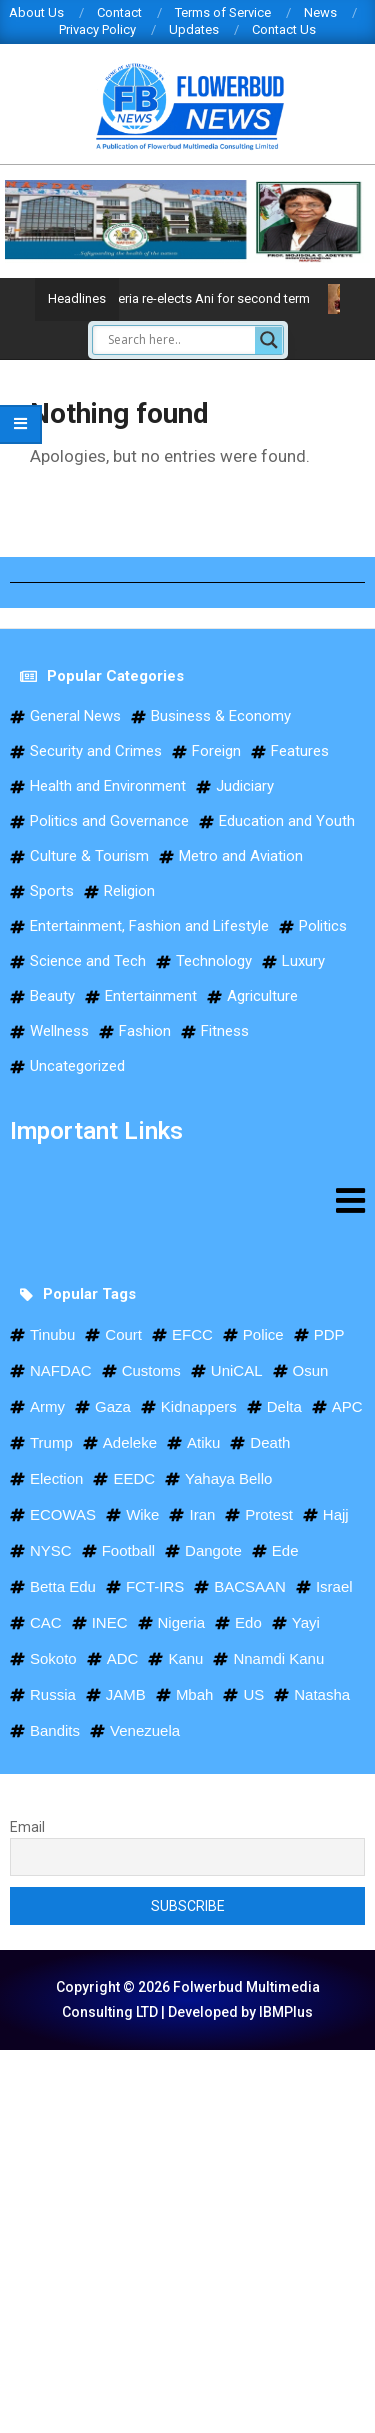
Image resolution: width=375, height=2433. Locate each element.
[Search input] (179, 340)
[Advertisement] (187, 2237)
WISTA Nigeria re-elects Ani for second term (200, 298)
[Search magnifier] (269, 340)
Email (27, 1827)
